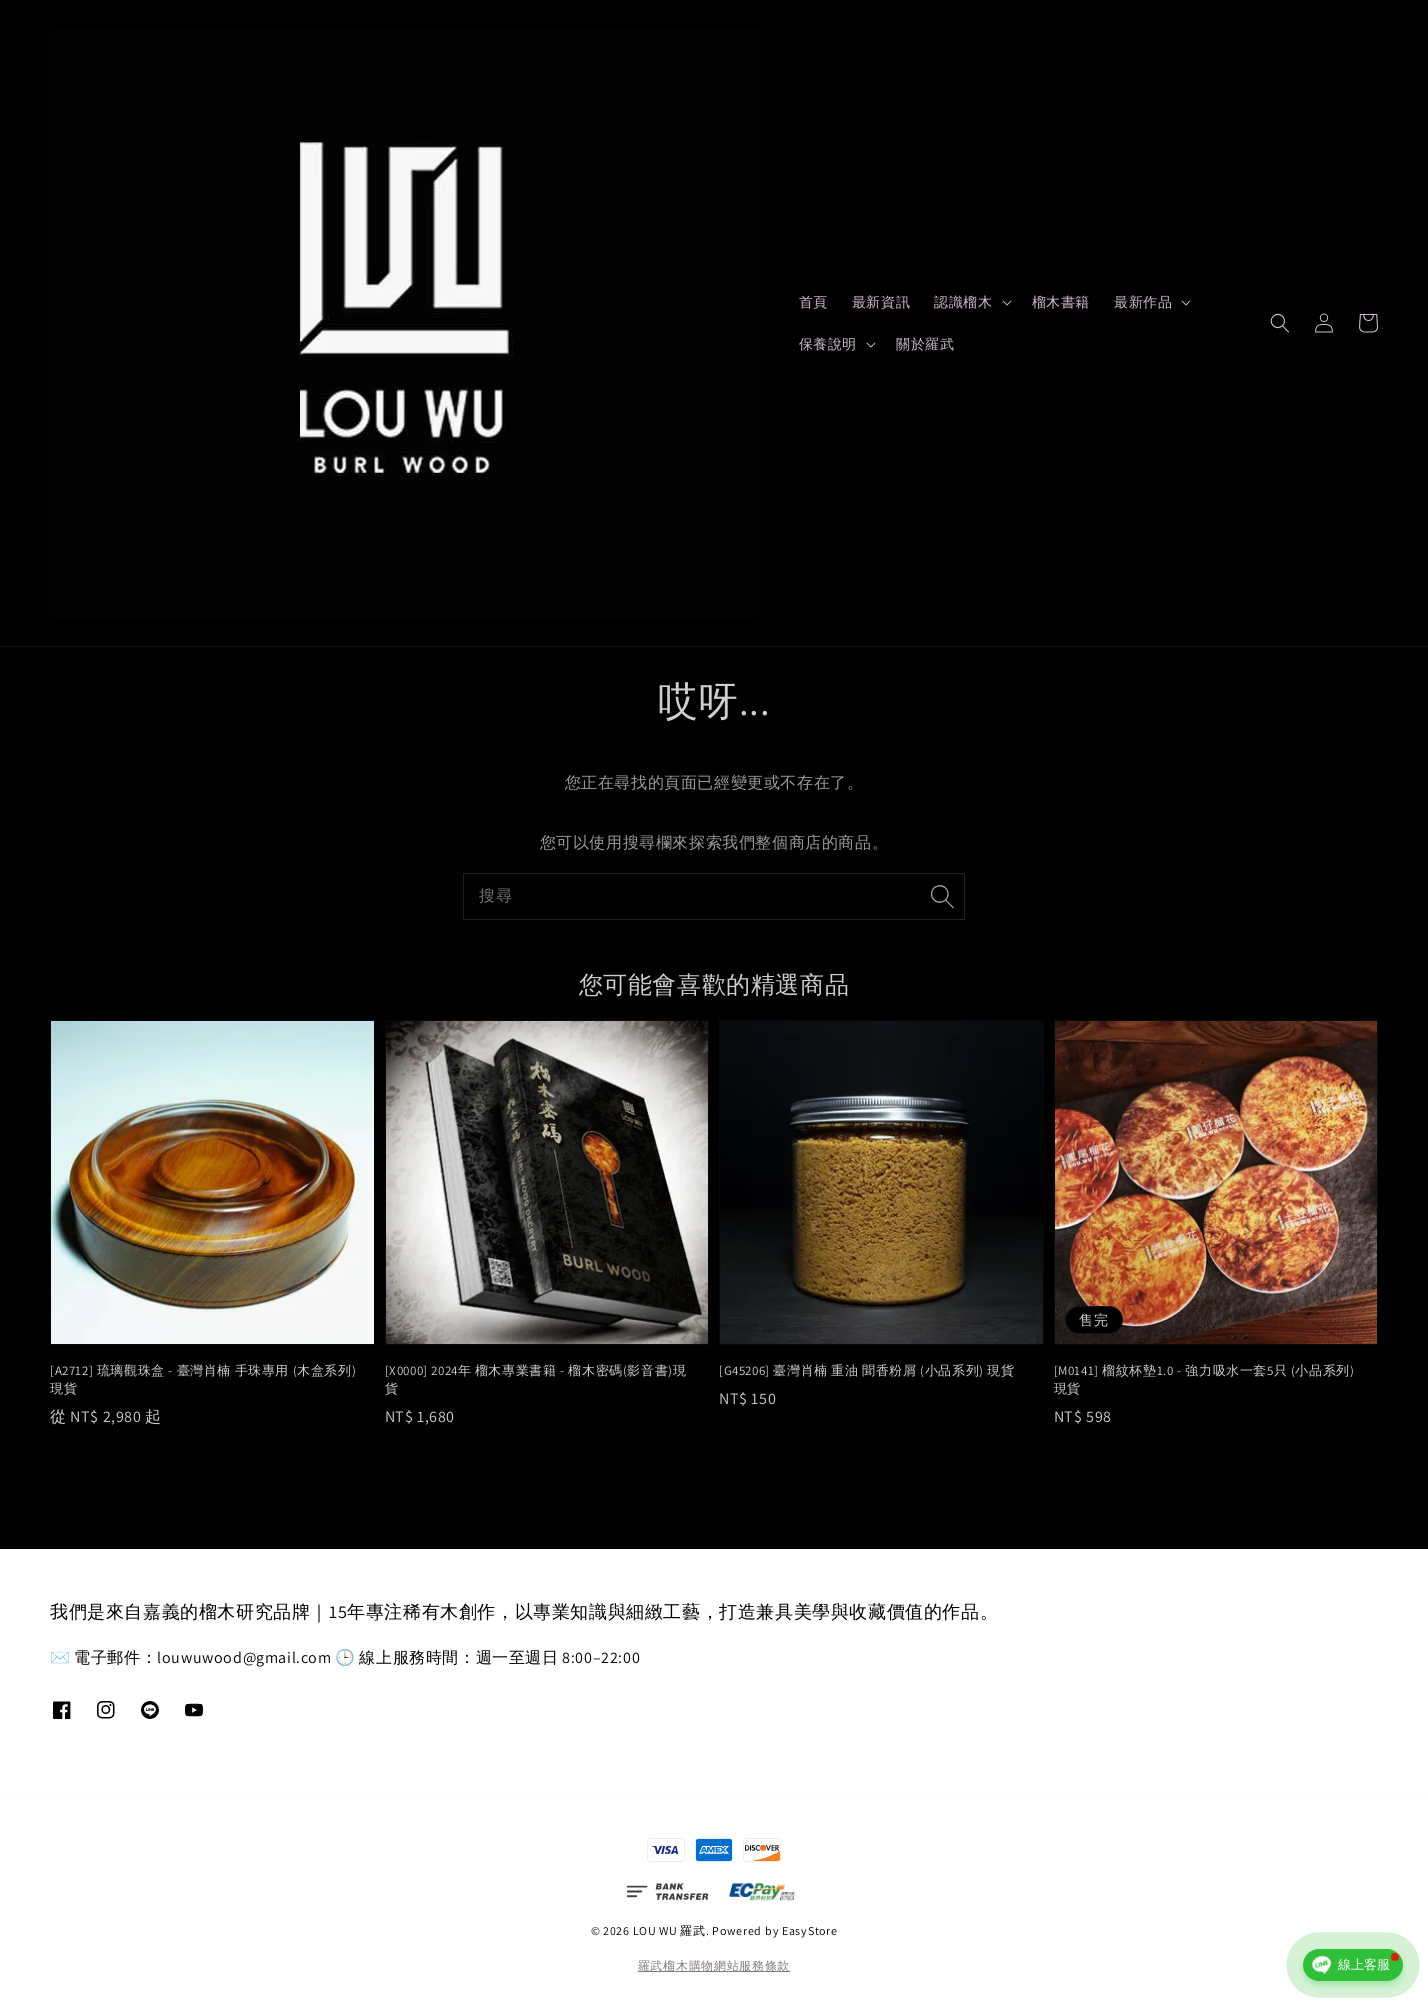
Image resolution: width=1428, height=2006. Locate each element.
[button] (1280, 323)
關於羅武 (925, 344)
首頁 (813, 302)
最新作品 (1143, 302)
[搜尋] (942, 896)
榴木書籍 (1061, 302)
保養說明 (828, 344)
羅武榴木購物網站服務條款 (714, 1965)
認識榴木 (963, 302)
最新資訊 (881, 302)
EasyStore (809, 1930)
